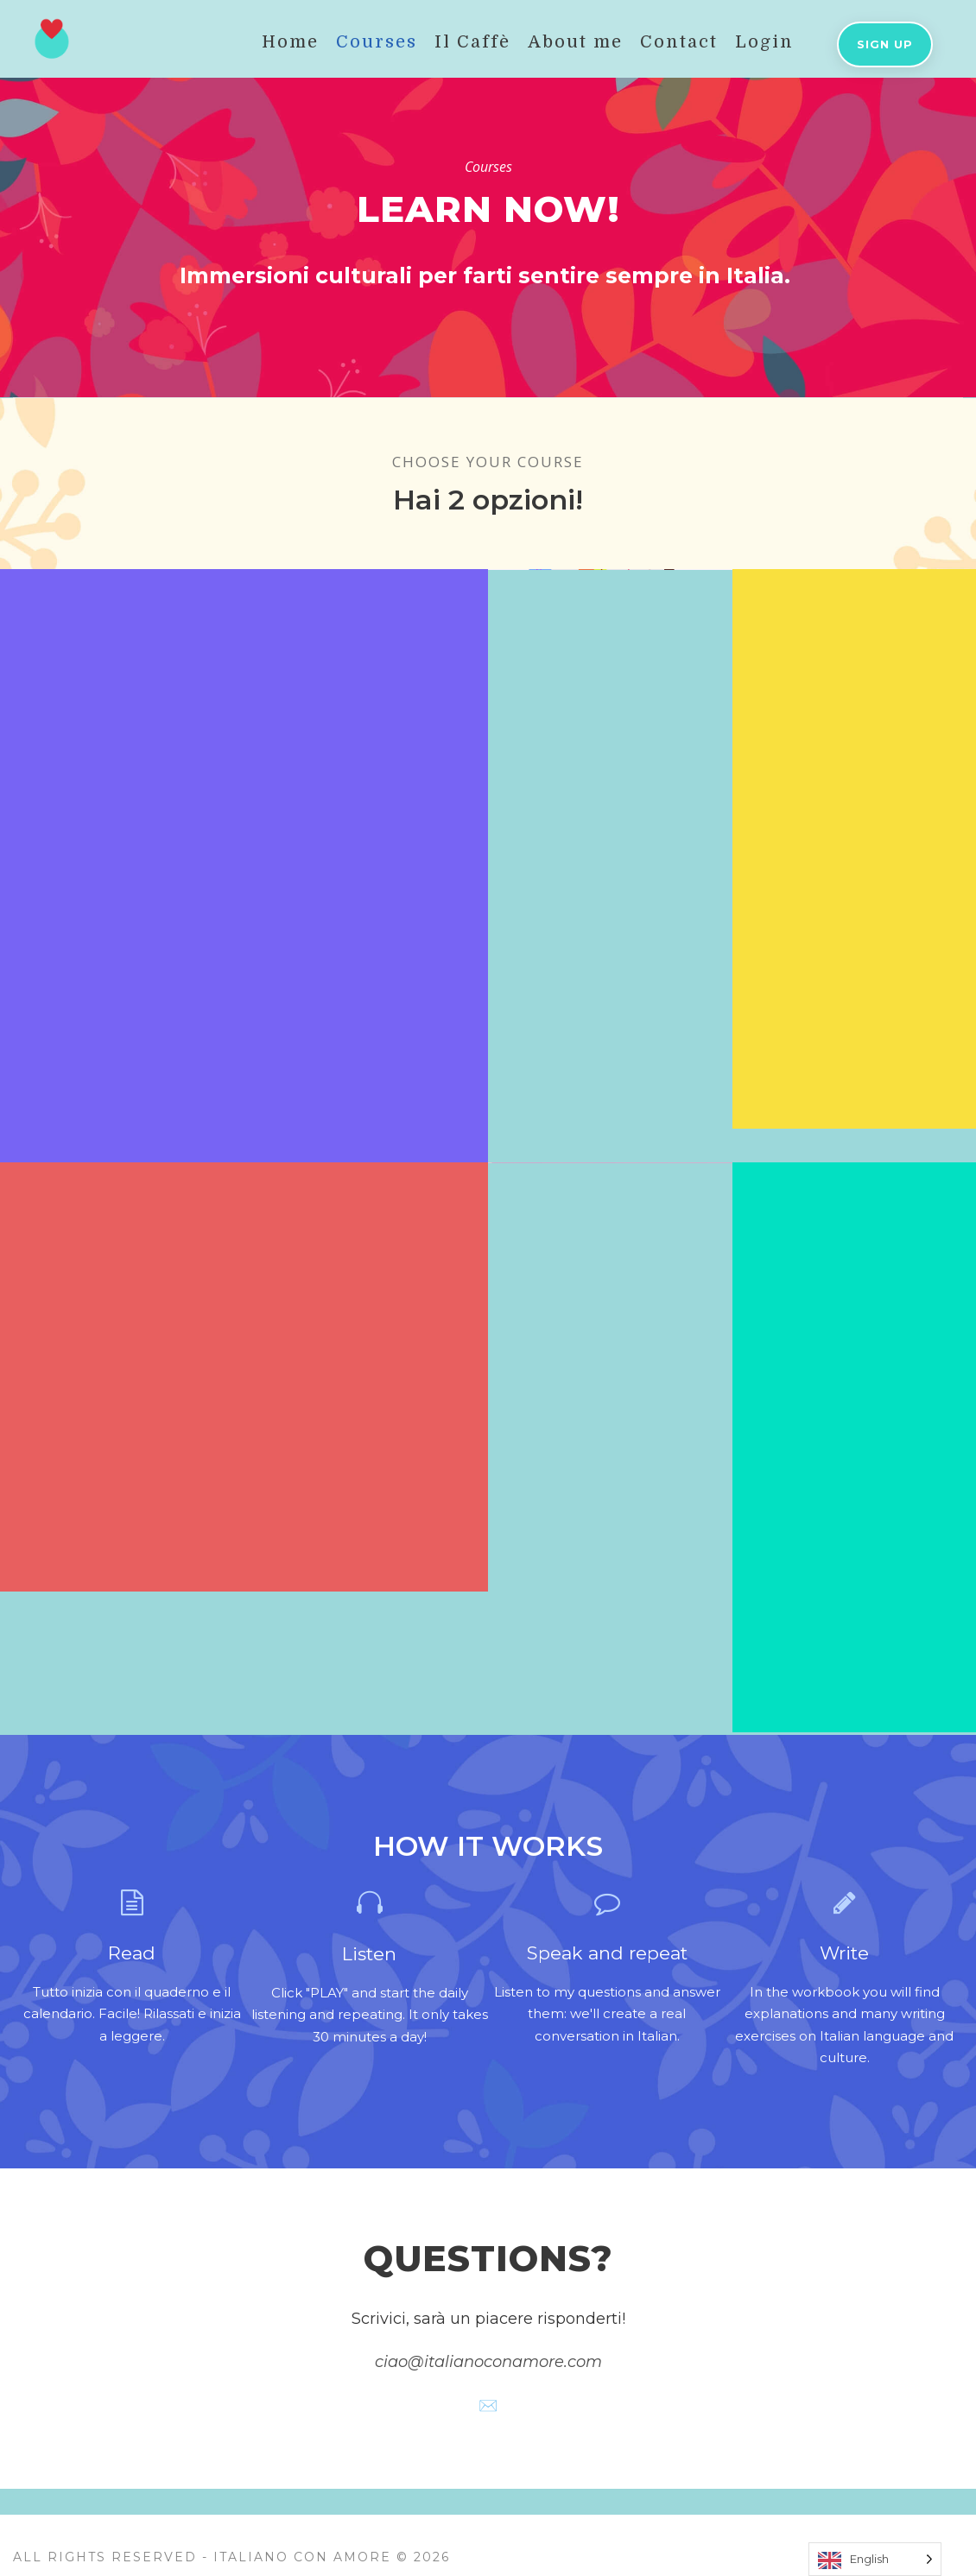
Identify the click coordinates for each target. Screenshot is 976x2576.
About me (575, 42)
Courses (376, 42)
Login (764, 42)
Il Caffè (472, 42)
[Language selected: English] (874, 2559)
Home (290, 42)
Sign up (885, 44)
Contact (679, 42)
